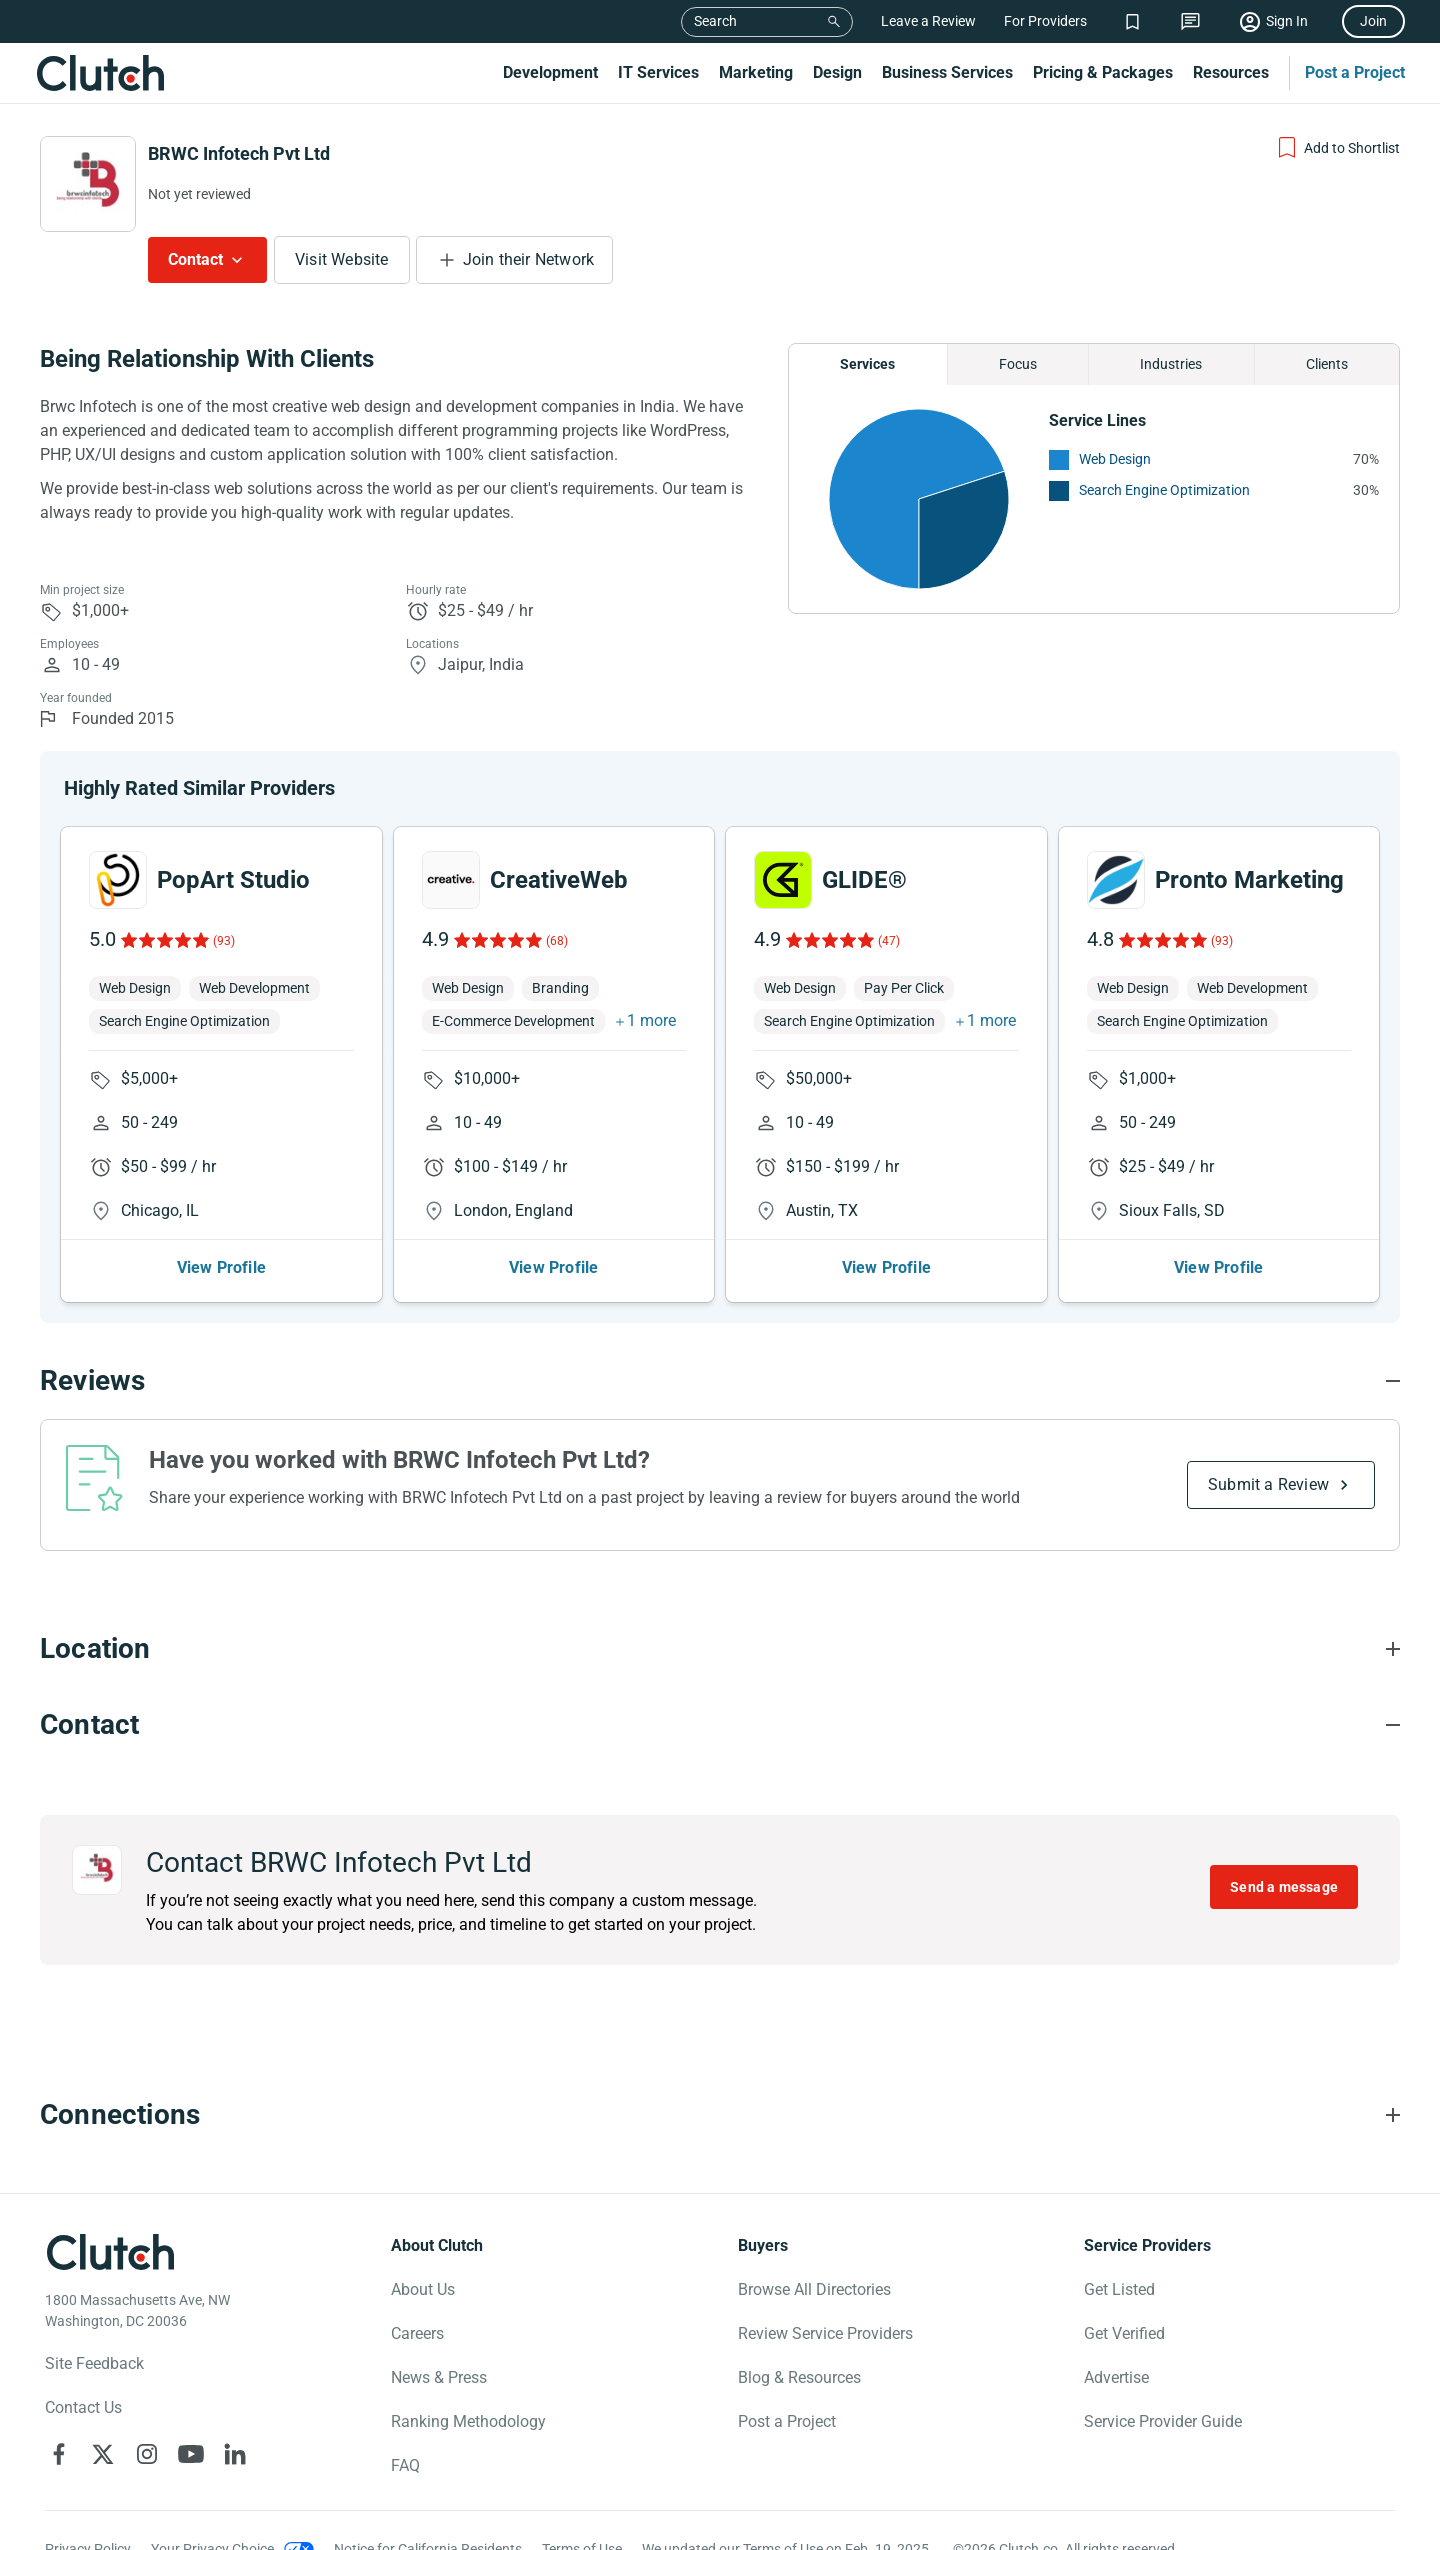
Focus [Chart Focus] (1018, 364)
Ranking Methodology (468, 2421)
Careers (417, 2333)
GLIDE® (864, 880)
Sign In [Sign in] (1287, 21)
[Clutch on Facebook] (59, 2454)
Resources (1231, 72)
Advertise (1116, 2377)
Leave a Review (928, 21)
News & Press (439, 2377)
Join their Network (529, 259)
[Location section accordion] (720, 1649)
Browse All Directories (814, 2289)
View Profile (221, 1267)
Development (550, 72)
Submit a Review (1268, 1484)
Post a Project (1355, 72)
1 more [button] (651, 1020)
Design (837, 72)
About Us (423, 2289)
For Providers (1045, 21)
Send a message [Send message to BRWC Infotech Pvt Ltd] (1284, 1887)
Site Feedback (94, 2363)
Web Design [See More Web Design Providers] (1115, 459)
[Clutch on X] (103, 2454)
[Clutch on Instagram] (147, 2454)
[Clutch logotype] (110, 2252)
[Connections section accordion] (720, 2115)
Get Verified (1124, 2333)
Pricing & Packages (1103, 72)
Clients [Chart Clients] (1327, 364)
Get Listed (1119, 2289)
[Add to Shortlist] (1337, 148)
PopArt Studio (233, 880)
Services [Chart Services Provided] (867, 364)
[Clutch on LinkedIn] (235, 2454)
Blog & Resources (799, 2377)
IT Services (658, 72)
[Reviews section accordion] (720, 1381)
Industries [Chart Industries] (1171, 364)
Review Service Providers (825, 2333)
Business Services (947, 72)
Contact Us (83, 2407)
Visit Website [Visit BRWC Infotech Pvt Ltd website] (342, 259)
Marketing (756, 72)
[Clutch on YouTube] (191, 2454)
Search (715, 21)
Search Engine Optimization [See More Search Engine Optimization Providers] (1164, 490)
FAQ (405, 2465)
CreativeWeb (559, 880)
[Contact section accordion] (720, 1725)
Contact (195, 259)
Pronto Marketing (1249, 880)
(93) (224, 941)
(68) (557, 941)
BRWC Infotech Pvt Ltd (239, 153)
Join (1373, 21)
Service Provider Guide (1163, 2421)
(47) (889, 941)
